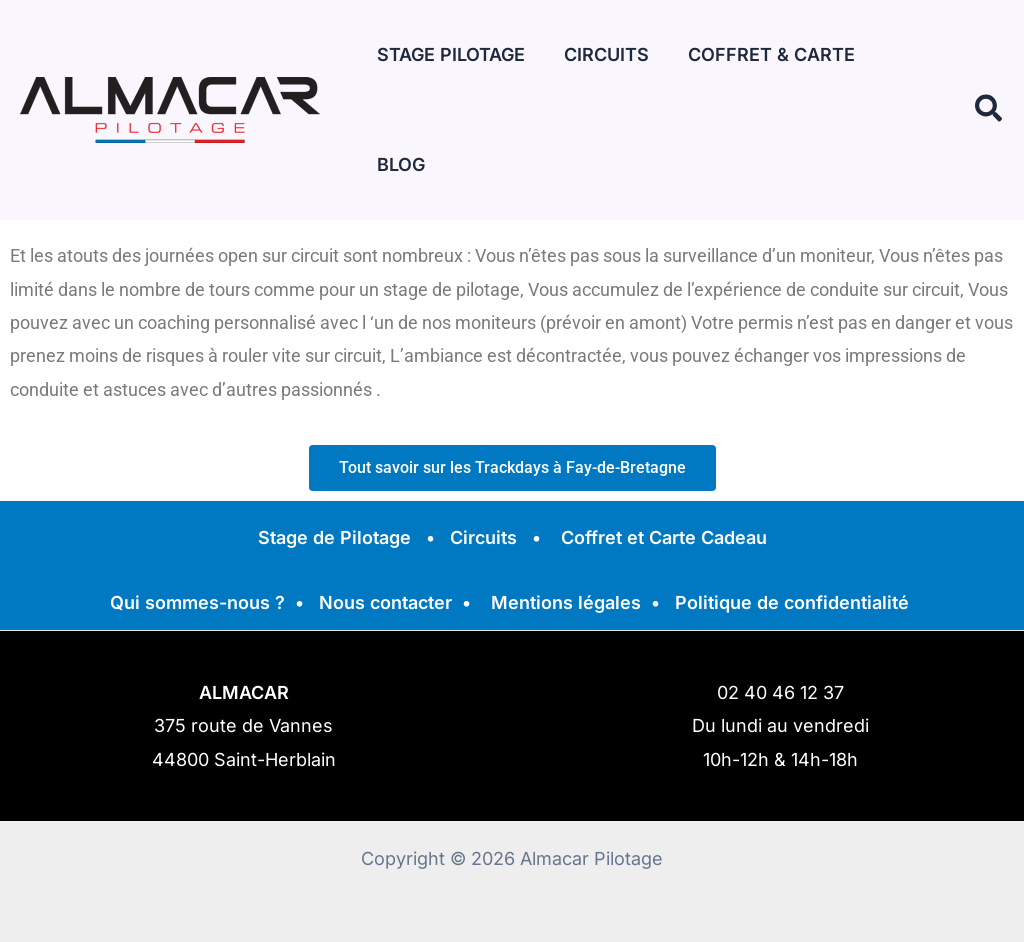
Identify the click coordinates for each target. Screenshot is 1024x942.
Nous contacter (385, 602)
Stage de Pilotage (334, 537)
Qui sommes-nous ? (197, 602)
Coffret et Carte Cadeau (664, 537)
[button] (989, 55)
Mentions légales (566, 602)
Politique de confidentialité (792, 602)
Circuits (483, 537)
